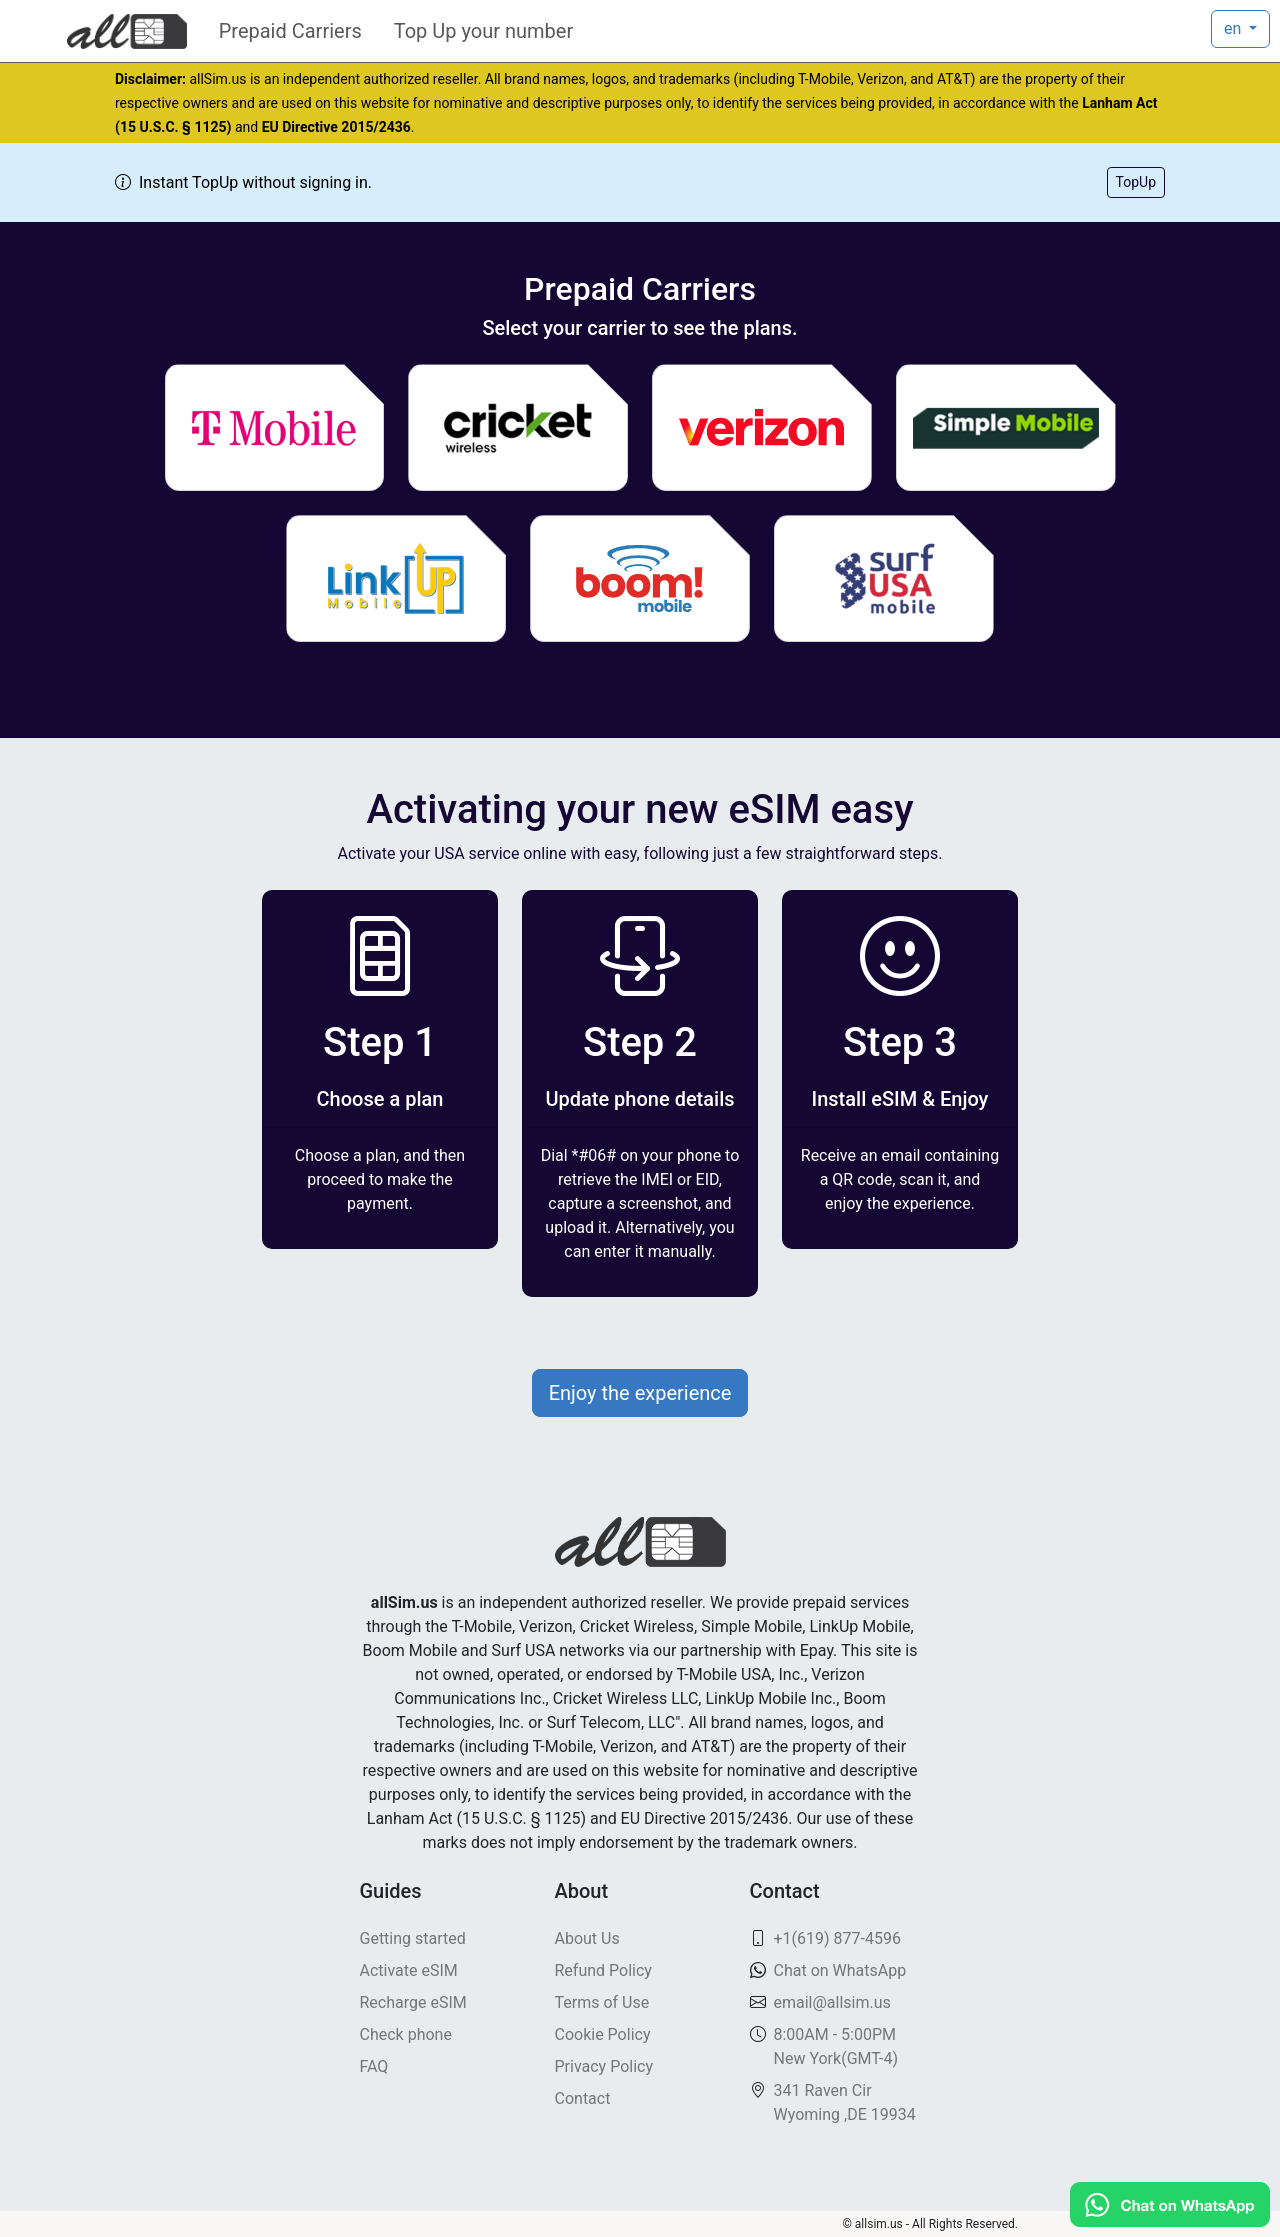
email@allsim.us (832, 2002)
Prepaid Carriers (290, 31)
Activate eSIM (409, 1970)
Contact (583, 2098)
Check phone (406, 2034)
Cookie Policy (603, 2034)
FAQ (374, 2066)
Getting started (413, 1938)
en (1234, 28)
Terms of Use (602, 2002)
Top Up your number (483, 31)
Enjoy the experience (640, 1393)
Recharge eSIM (413, 2002)
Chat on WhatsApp (840, 1970)
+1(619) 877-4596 (837, 1938)
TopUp (1136, 182)
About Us (587, 1938)
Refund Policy (603, 1970)
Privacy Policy (604, 2066)
